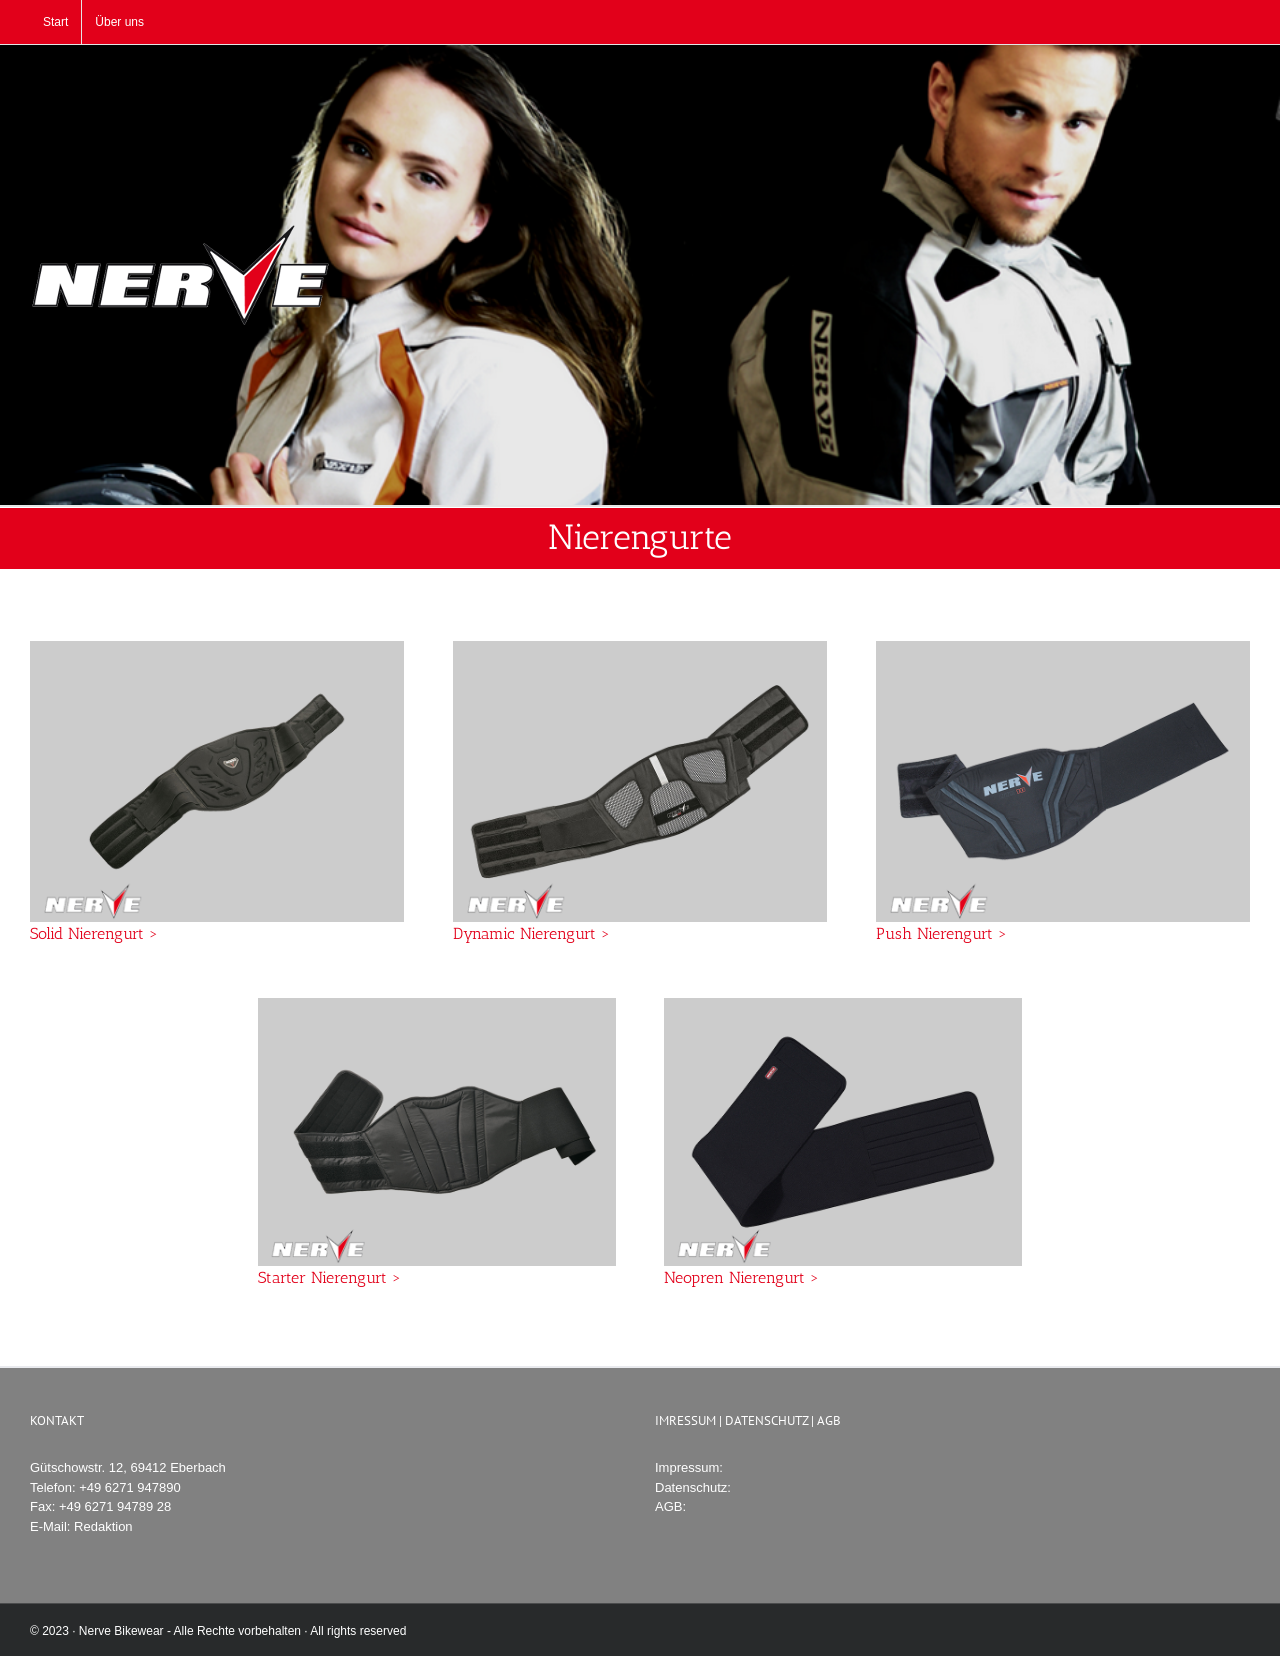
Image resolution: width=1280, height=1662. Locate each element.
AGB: (670, 1506)
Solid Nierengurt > (94, 933)
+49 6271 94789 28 (115, 1506)
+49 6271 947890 (130, 1487)
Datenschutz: (693, 1487)
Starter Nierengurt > (329, 1277)
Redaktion (103, 1526)
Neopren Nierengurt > (741, 1277)
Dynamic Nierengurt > (531, 933)
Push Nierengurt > (941, 933)
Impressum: (689, 1467)
